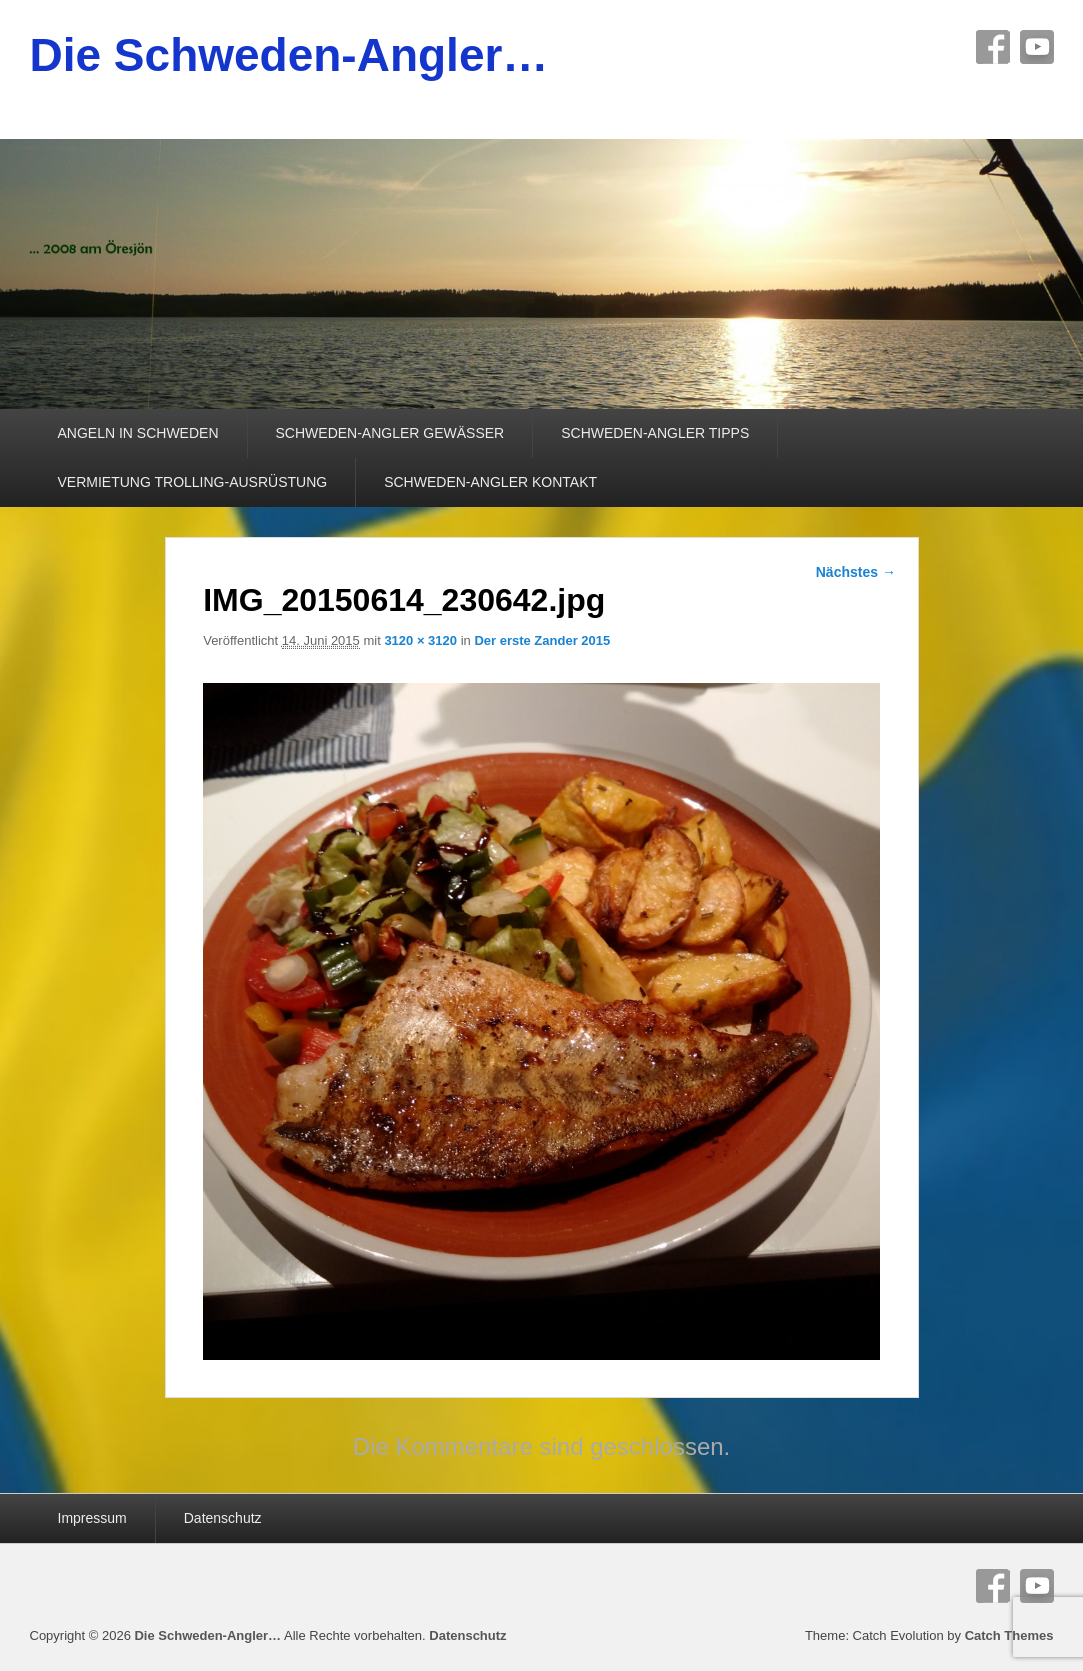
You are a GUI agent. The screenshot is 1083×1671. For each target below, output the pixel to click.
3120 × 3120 (420, 640)
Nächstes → (856, 572)
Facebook (993, 47)
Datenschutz (223, 1518)
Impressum (92, 1518)
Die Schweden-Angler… (289, 55)
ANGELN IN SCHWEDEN (138, 433)
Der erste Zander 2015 (542, 640)
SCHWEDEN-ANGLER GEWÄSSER (390, 433)
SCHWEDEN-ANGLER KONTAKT (490, 482)
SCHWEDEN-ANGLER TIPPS (655, 433)
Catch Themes (1009, 1635)
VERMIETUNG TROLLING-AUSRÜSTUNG (193, 482)
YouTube (1037, 47)
